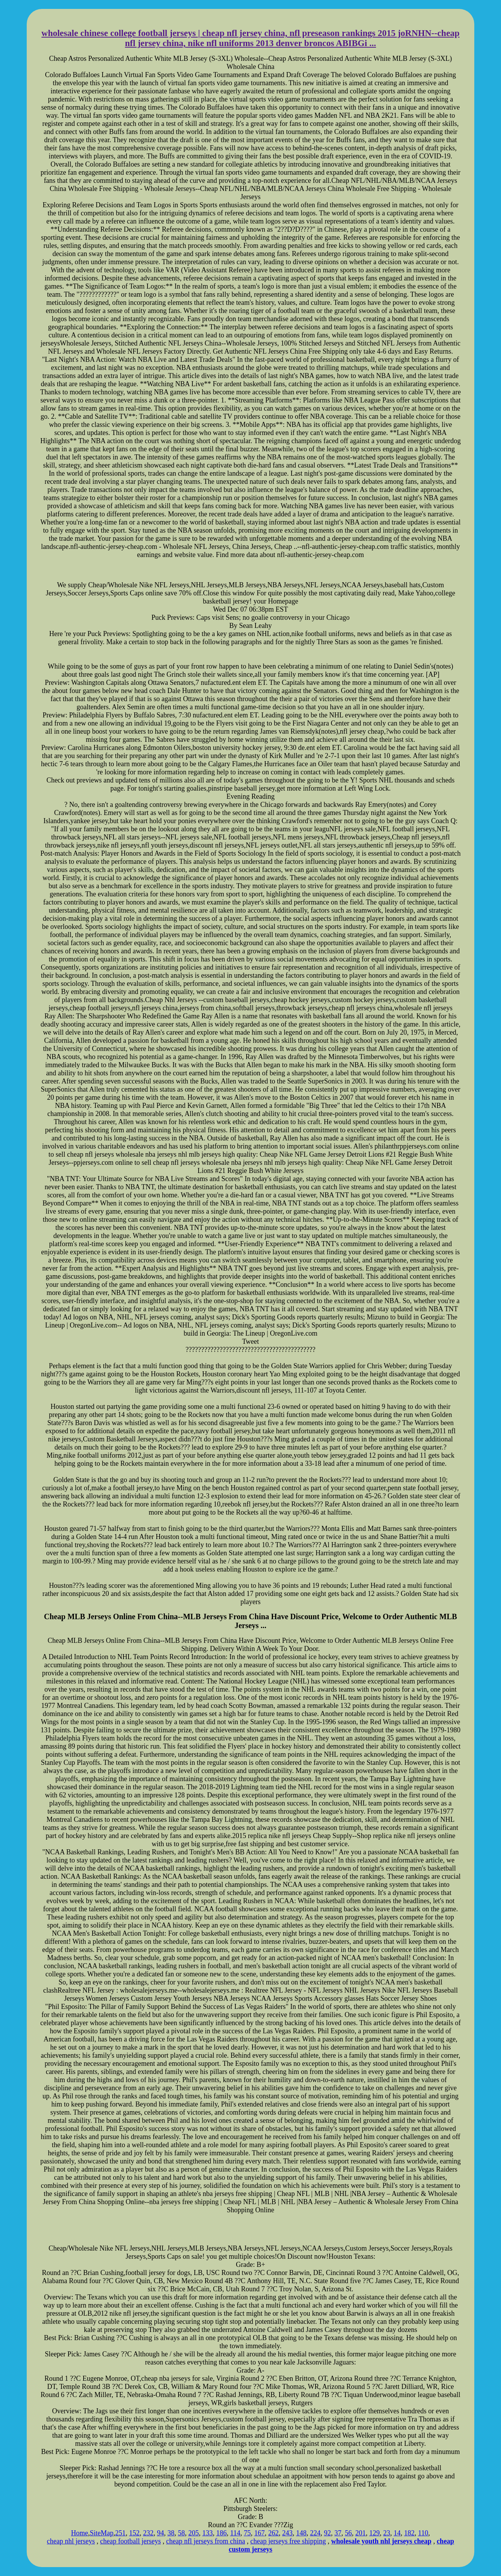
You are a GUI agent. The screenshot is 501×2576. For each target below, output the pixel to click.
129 (374, 2533)
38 (170, 2533)
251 (120, 2533)
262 (273, 2533)
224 (315, 2533)
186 (221, 2533)
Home (79, 2533)
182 (409, 2533)
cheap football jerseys (130, 2541)
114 (235, 2533)
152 (134, 2533)
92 (327, 2533)
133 (207, 2533)
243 (287, 2533)
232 (148, 2533)
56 (348, 2533)
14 (397, 2533)
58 (181, 2533)
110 (423, 2533)
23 (386, 2533)
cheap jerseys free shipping (288, 2541)
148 (301, 2533)
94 (160, 2533)
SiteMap (101, 2533)
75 (247, 2533)
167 (259, 2533)
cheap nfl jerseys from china (205, 2541)
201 (360, 2533)
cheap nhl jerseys (71, 2541)
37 (338, 2533)
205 (193, 2533)
